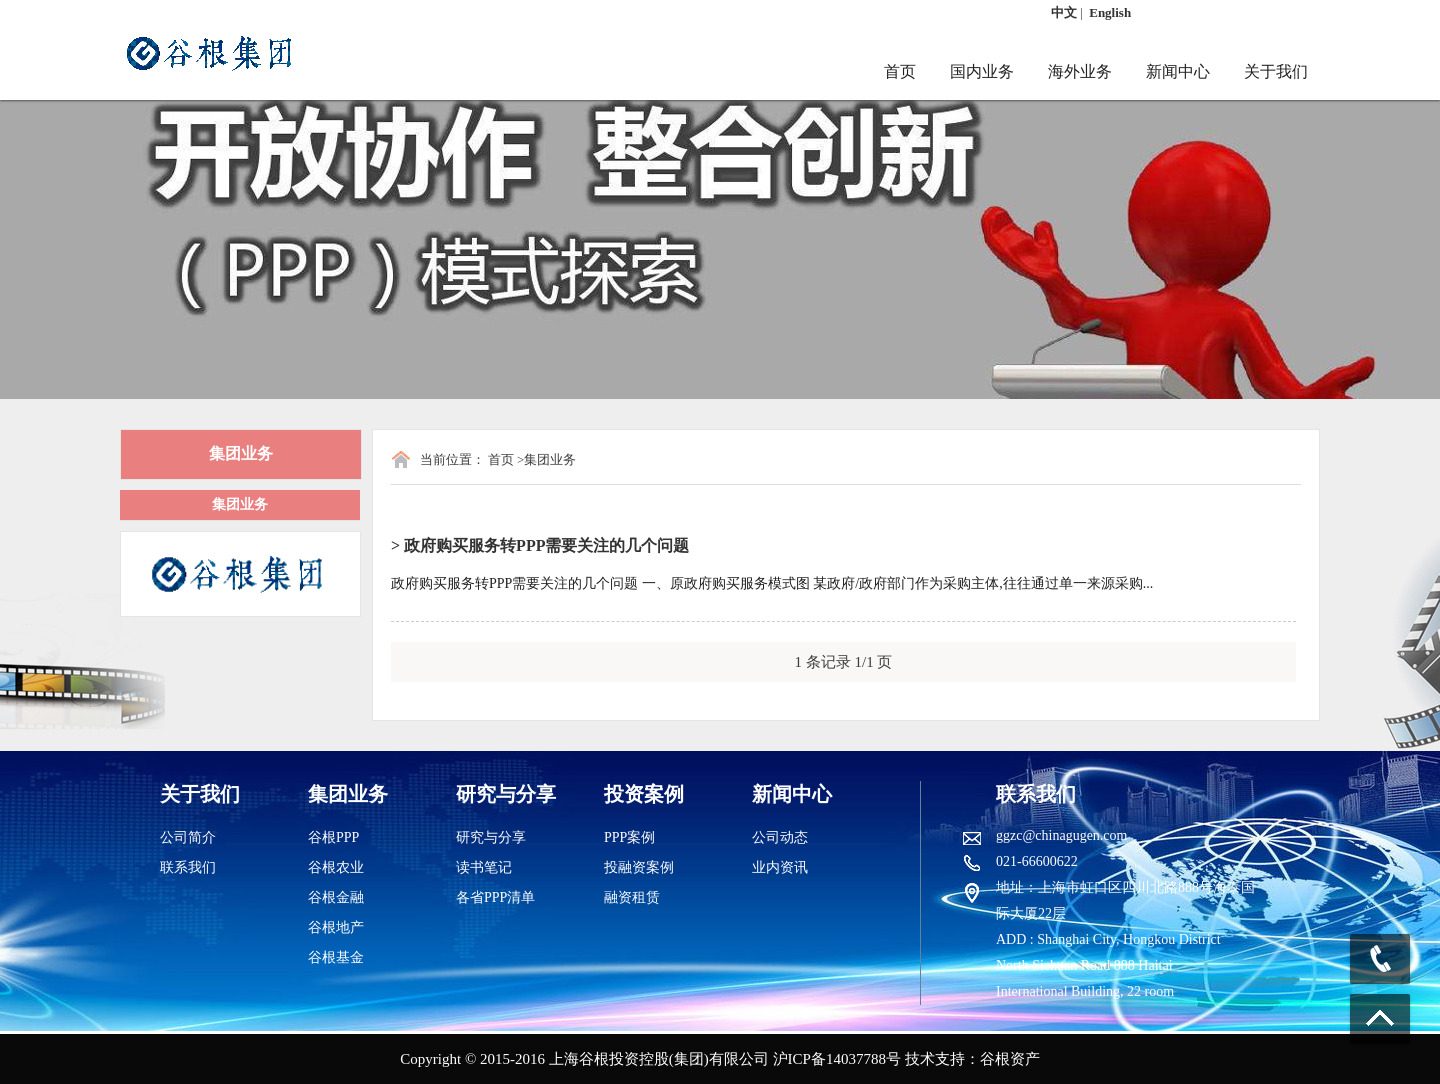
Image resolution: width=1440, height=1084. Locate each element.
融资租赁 (632, 897)
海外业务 (1080, 71)
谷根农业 (336, 867)
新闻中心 (1178, 71)
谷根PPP (333, 837)
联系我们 (188, 867)
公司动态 (780, 837)
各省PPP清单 (495, 897)
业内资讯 (780, 867)
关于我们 (1276, 71)
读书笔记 (484, 867)
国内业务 (982, 71)
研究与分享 (491, 837)
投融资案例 (639, 867)
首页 (900, 71)
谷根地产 (336, 927)
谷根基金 (336, 957)
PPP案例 (629, 837)
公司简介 (188, 837)
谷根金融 (336, 897)
